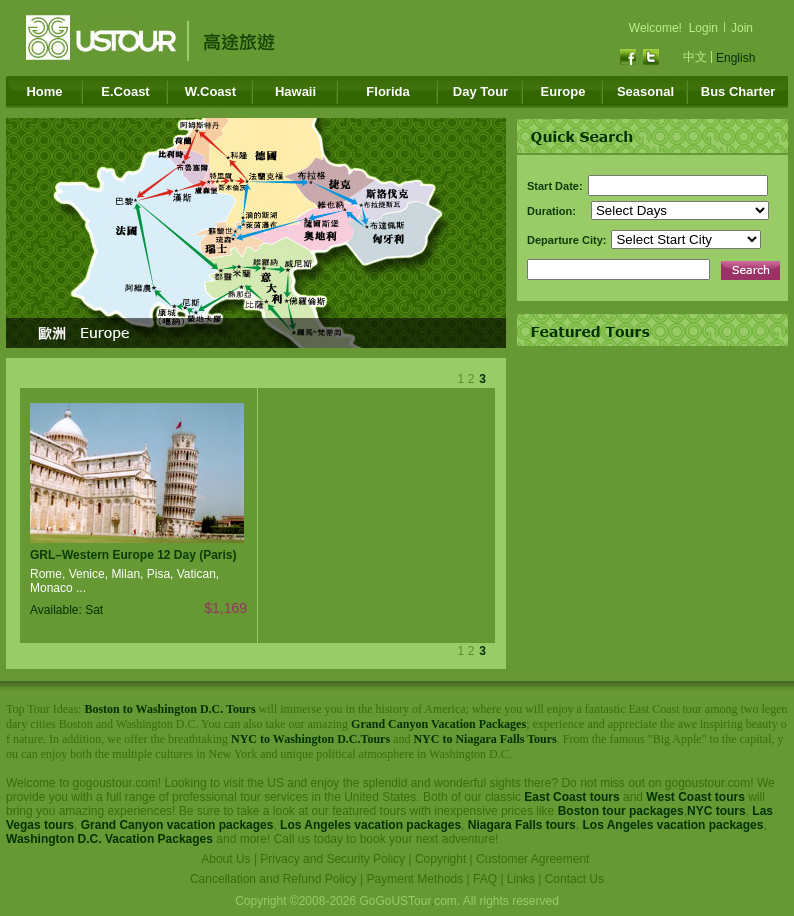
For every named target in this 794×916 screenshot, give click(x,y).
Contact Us (574, 879)
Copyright (440, 859)
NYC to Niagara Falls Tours (484, 739)
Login (703, 28)
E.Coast (125, 91)
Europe (563, 91)
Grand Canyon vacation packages (177, 825)
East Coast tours (571, 797)
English (735, 58)
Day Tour (480, 91)
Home (44, 91)
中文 (695, 57)
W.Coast (210, 91)
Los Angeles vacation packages (370, 825)
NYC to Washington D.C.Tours (310, 739)
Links (521, 879)
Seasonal (645, 91)
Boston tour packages (621, 811)
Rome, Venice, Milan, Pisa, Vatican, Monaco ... (124, 581)
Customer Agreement (532, 859)
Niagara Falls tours (522, 825)
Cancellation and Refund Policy (273, 879)
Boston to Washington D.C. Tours (169, 709)
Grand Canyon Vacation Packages (438, 724)
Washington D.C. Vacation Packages (109, 839)
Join (742, 28)
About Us (225, 859)
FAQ (485, 879)
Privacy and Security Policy (332, 859)
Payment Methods (415, 879)
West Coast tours (695, 797)
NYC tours (716, 811)
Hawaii (295, 91)
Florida (387, 91)
